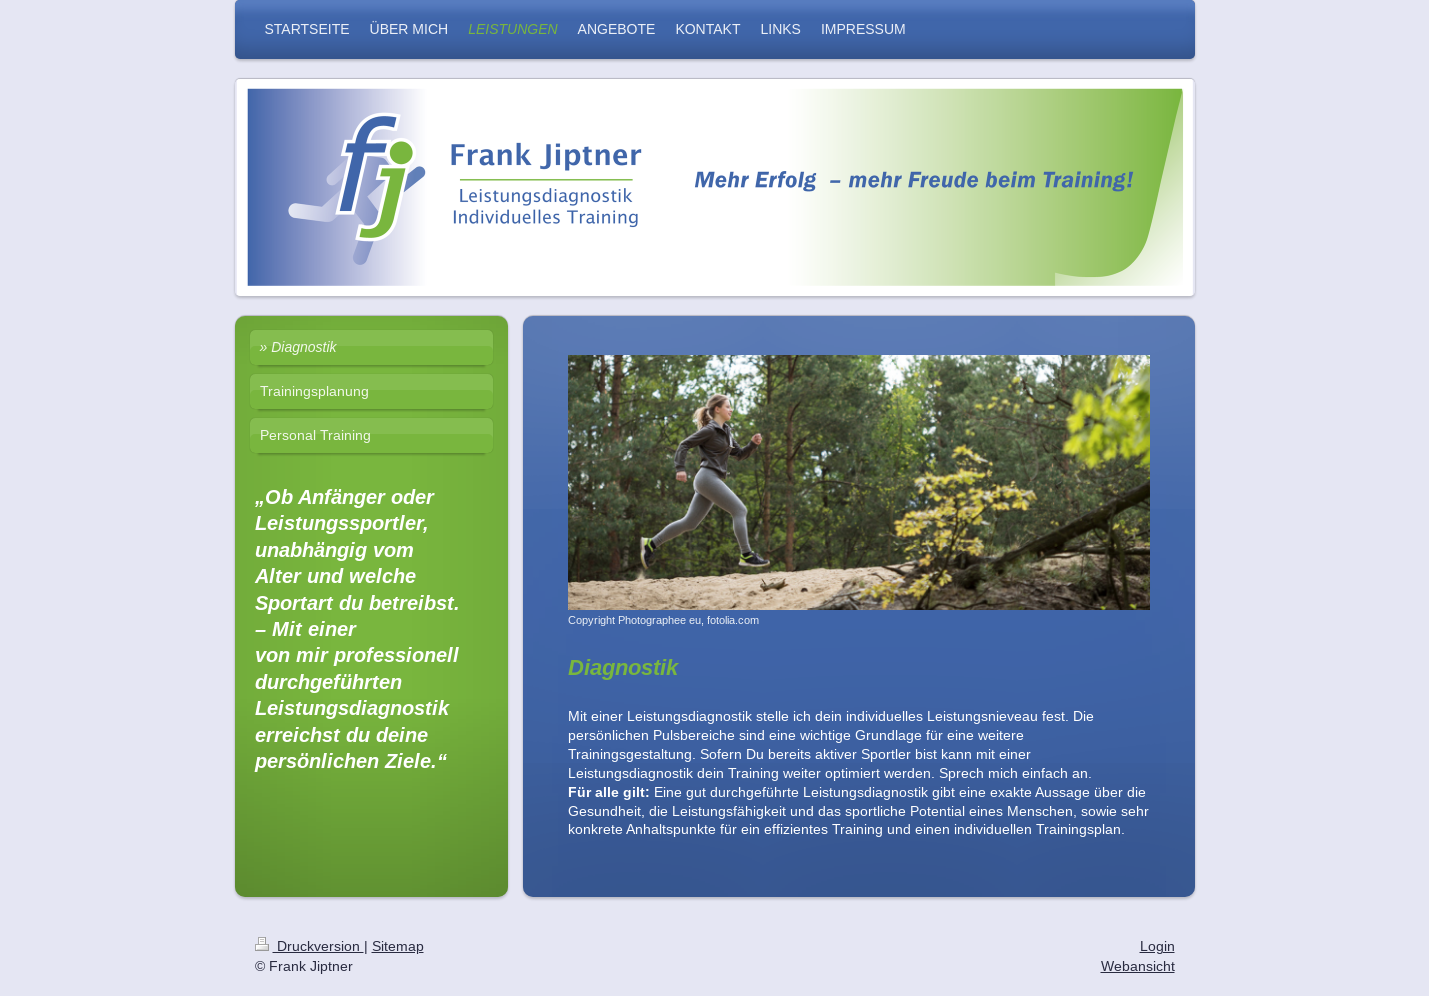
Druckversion (309, 946)
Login (1157, 946)
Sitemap (398, 946)
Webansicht (1138, 966)
